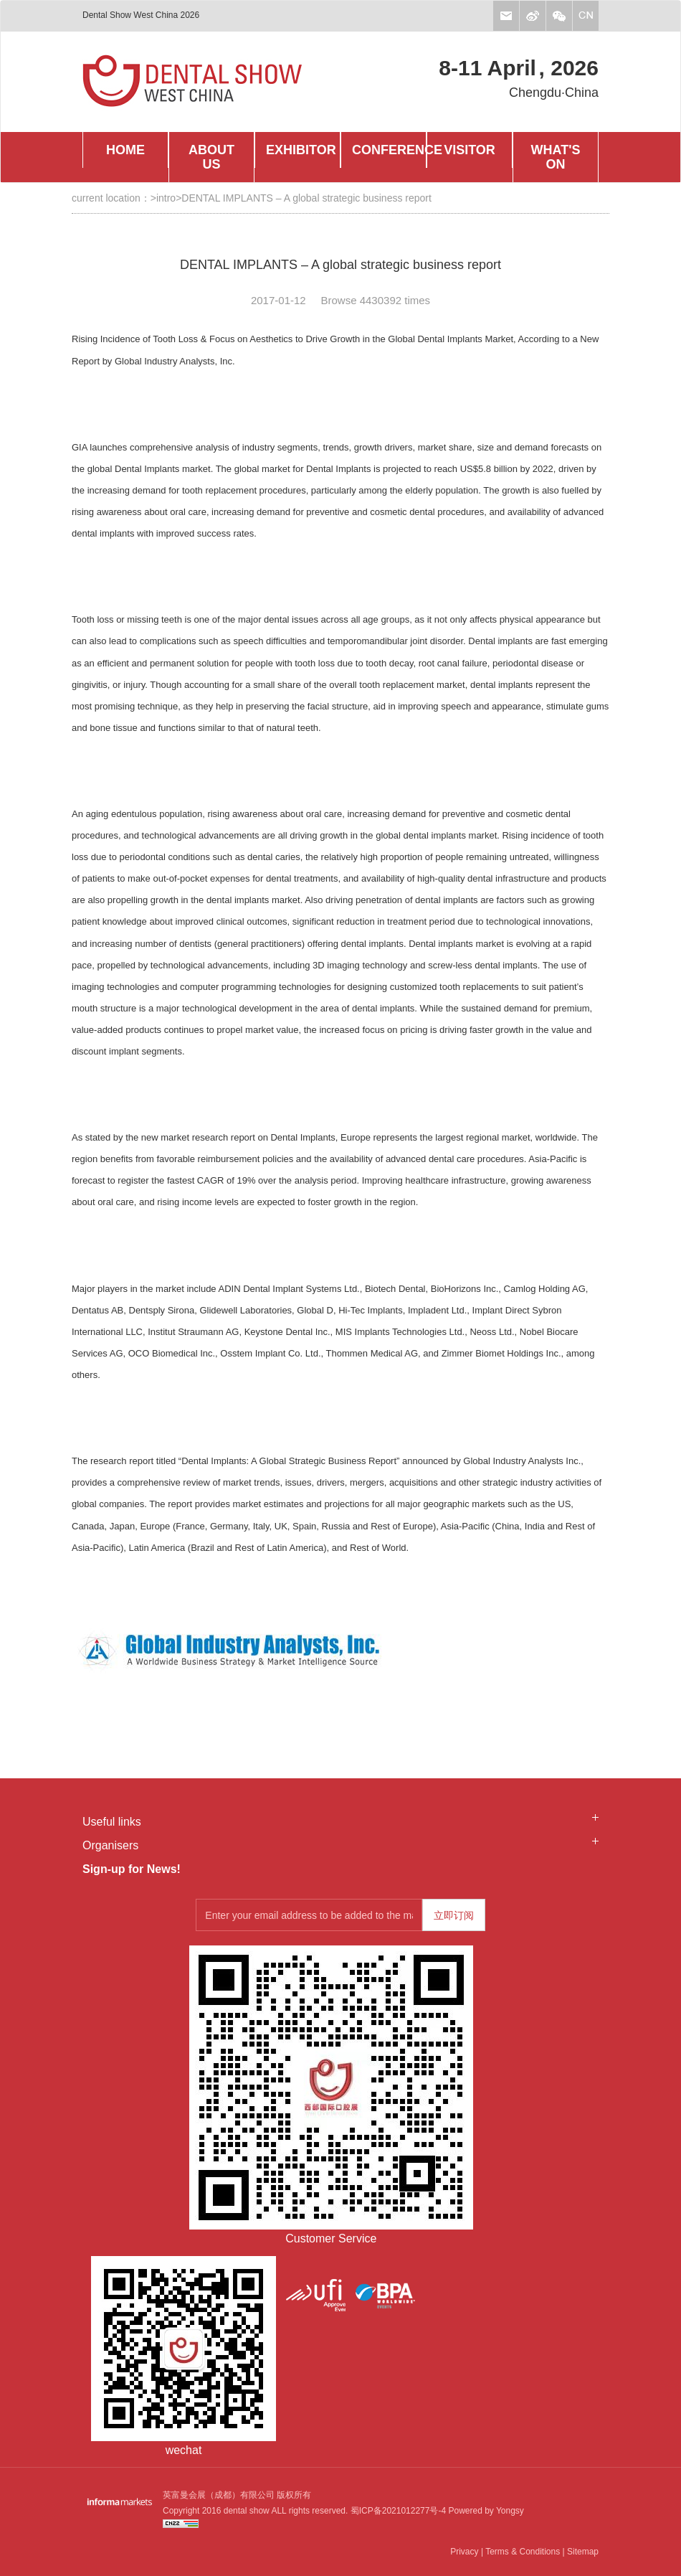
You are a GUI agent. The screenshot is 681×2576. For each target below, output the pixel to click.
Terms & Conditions (522, 2552)
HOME (125, 150)
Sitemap (583, 2552)
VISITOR (469, 150)
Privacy (464, 2552)
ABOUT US (211, 157)
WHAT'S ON (556, 157)
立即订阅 (454, 1915)
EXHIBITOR (301, 150)
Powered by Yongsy (485, 2511)
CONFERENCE (389, 150)
